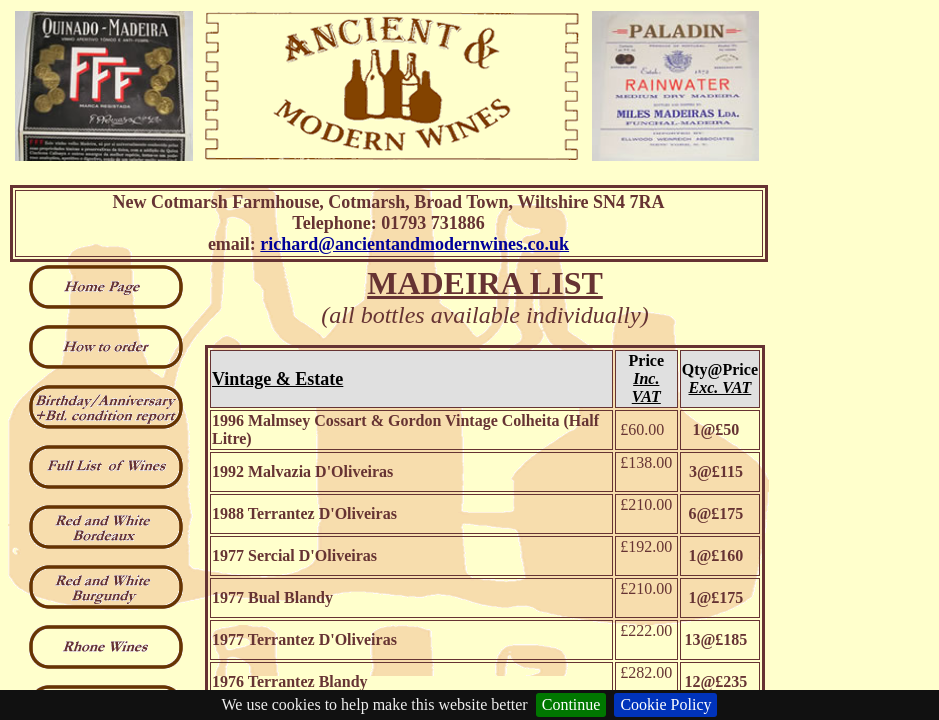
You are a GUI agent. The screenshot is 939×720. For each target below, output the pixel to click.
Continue (571, 704)
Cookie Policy (665, 704)
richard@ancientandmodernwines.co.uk (414, 244)
